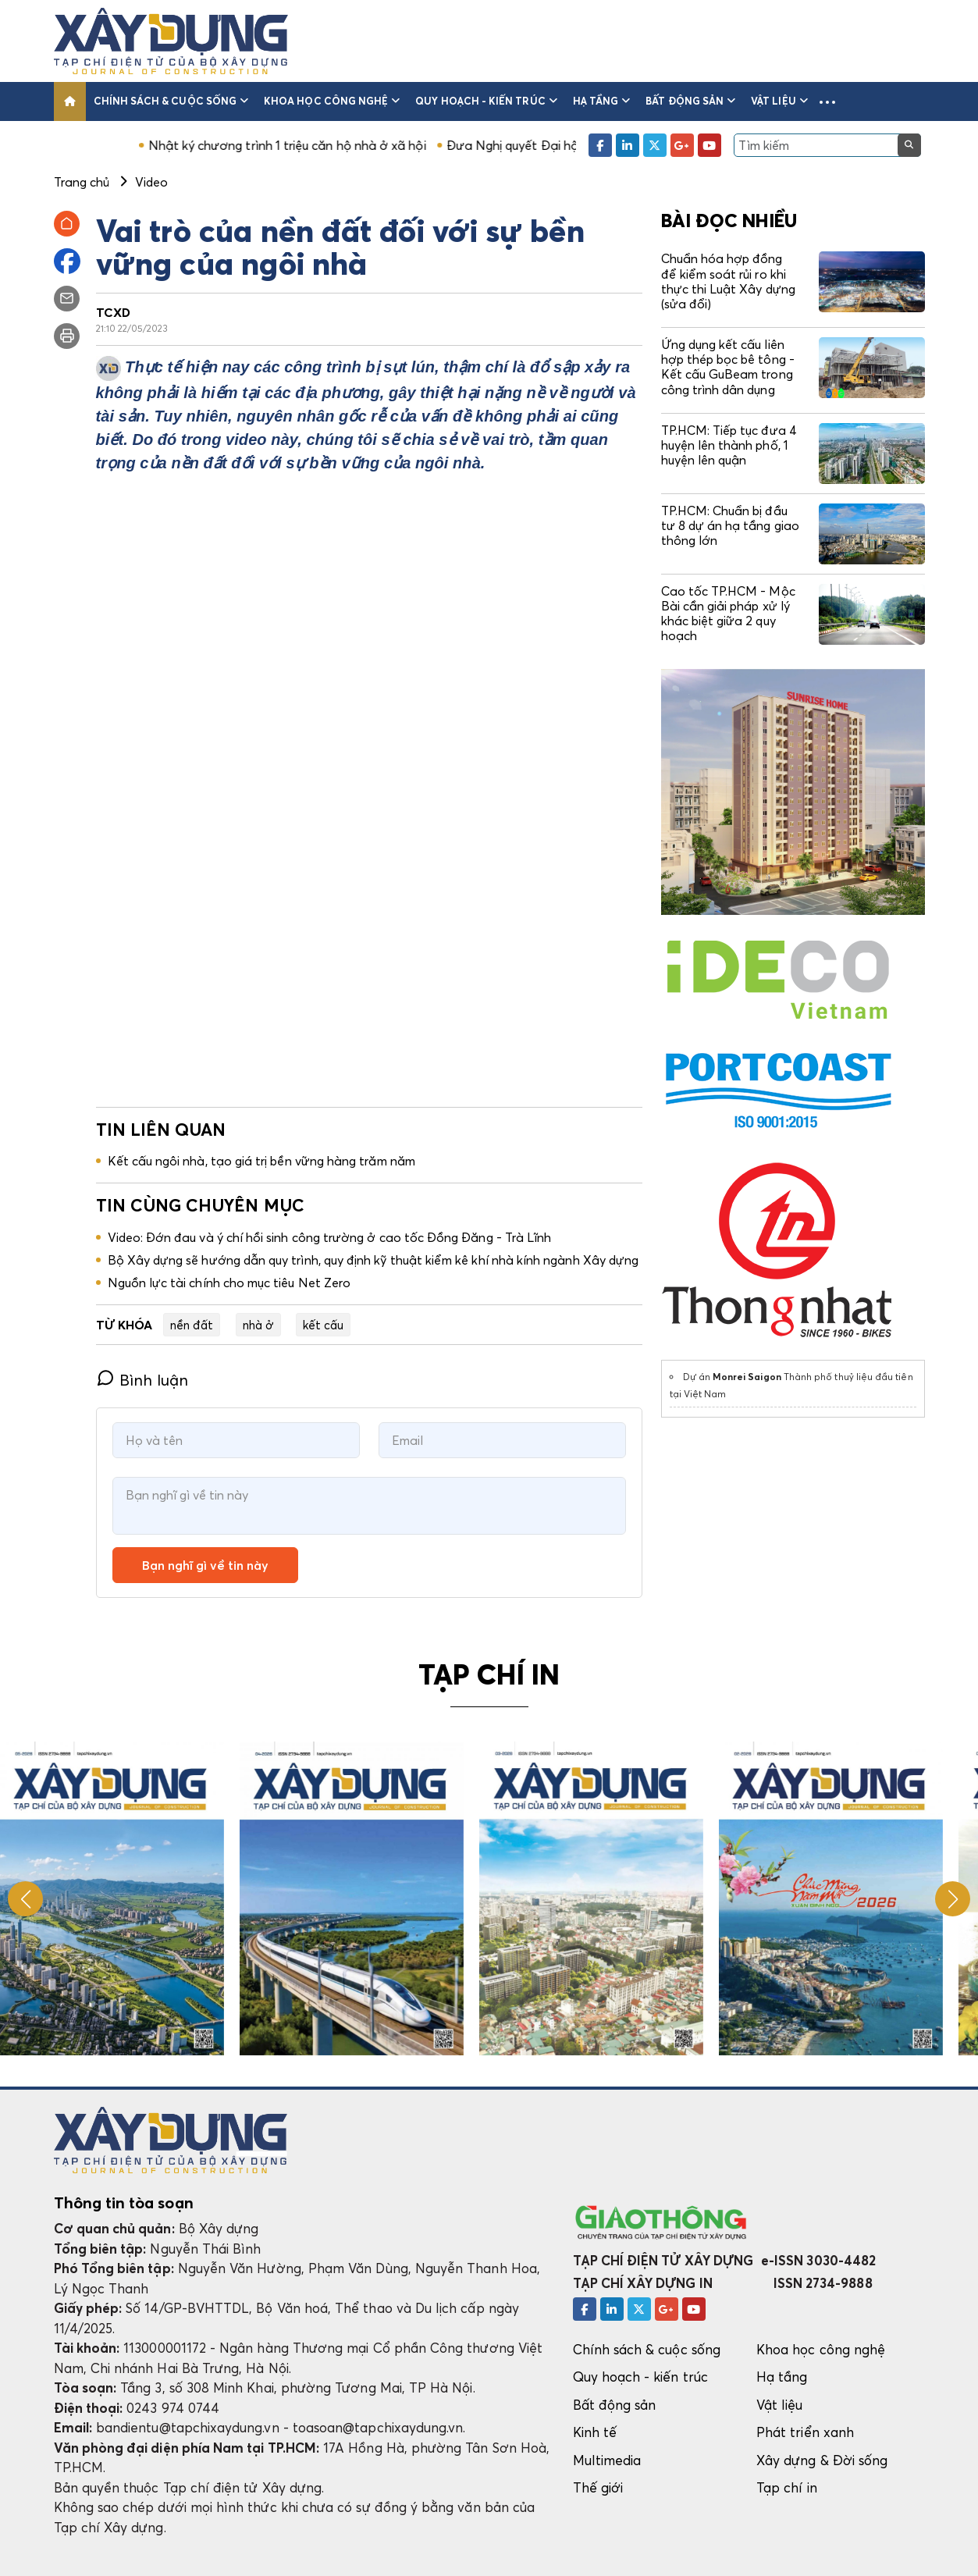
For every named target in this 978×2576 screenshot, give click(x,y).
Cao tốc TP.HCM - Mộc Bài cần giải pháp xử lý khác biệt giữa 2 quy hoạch (728, 613)
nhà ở (258, 1325)
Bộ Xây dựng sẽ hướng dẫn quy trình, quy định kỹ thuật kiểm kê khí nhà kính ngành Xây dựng (373, 1260)
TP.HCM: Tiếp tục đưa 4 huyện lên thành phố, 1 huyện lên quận (729, 445)
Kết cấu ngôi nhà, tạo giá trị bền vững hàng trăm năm (261, 1161)
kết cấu (323, 1325)
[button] (827, 101)
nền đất (191, 1325)
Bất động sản (690, 100)
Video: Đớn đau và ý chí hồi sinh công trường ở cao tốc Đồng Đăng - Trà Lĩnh (330, 1237)
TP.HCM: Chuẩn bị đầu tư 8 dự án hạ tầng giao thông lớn (730, 525)
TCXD (113, 312)
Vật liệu (779, 100)
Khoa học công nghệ (332, 100)
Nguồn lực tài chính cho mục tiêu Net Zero (229, 1282)
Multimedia (607, 2460)
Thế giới (598, 2487)
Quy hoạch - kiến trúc (486, 100)
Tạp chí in (786, 2487)
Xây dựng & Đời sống (821, 2460)
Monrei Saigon (747, 1376)
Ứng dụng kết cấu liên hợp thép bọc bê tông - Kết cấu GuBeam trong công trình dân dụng (728, 366)
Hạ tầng (602, 100)
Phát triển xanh (805, 2432)
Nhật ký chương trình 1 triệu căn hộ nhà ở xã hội (319, 145)
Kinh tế (595, 2432)
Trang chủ (82, 182)
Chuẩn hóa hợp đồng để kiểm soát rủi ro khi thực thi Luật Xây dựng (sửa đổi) (728, 281)
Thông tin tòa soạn (124, 2203)
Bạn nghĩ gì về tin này (205, 1565)
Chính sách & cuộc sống (171, 100)
